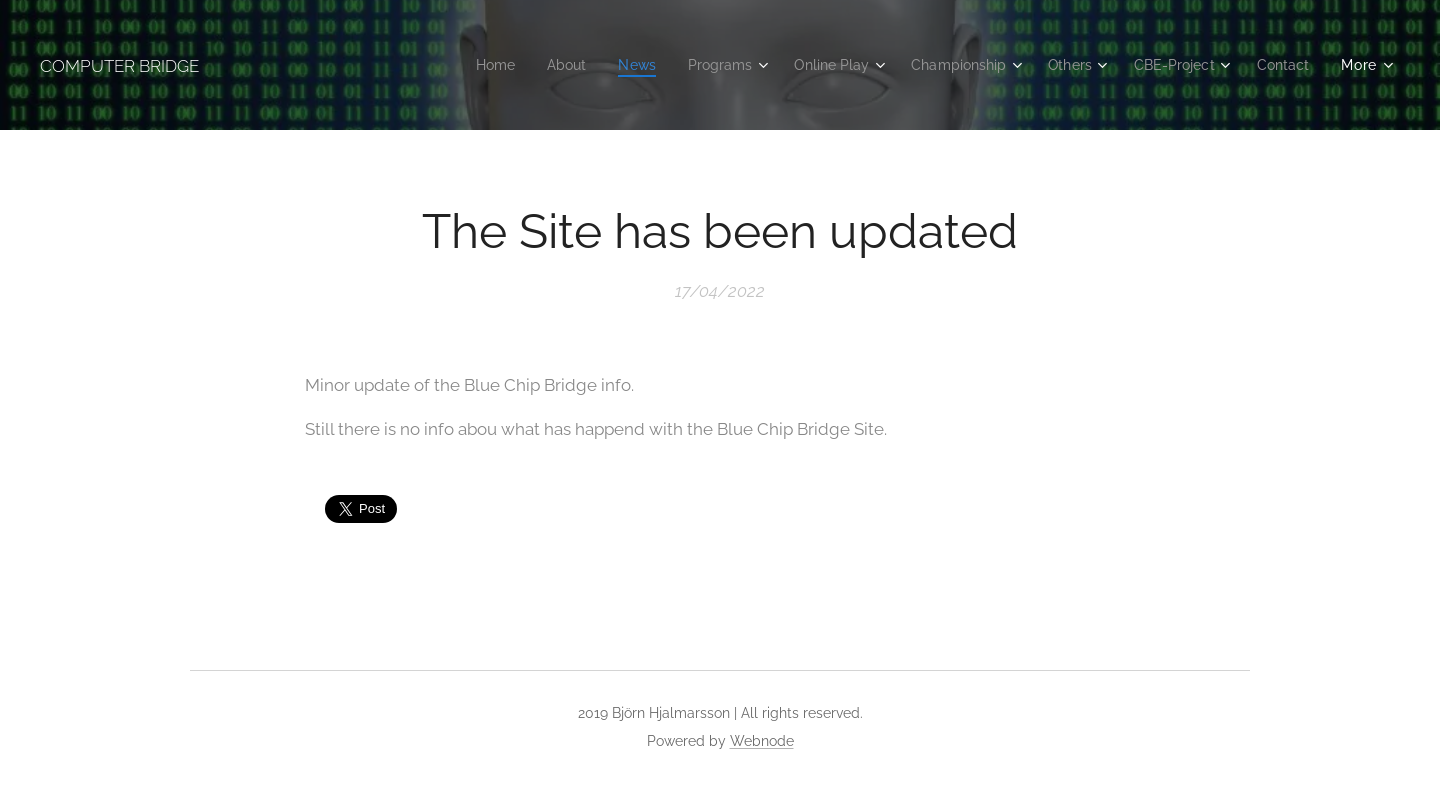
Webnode (762, 741)
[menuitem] (460, 65)
